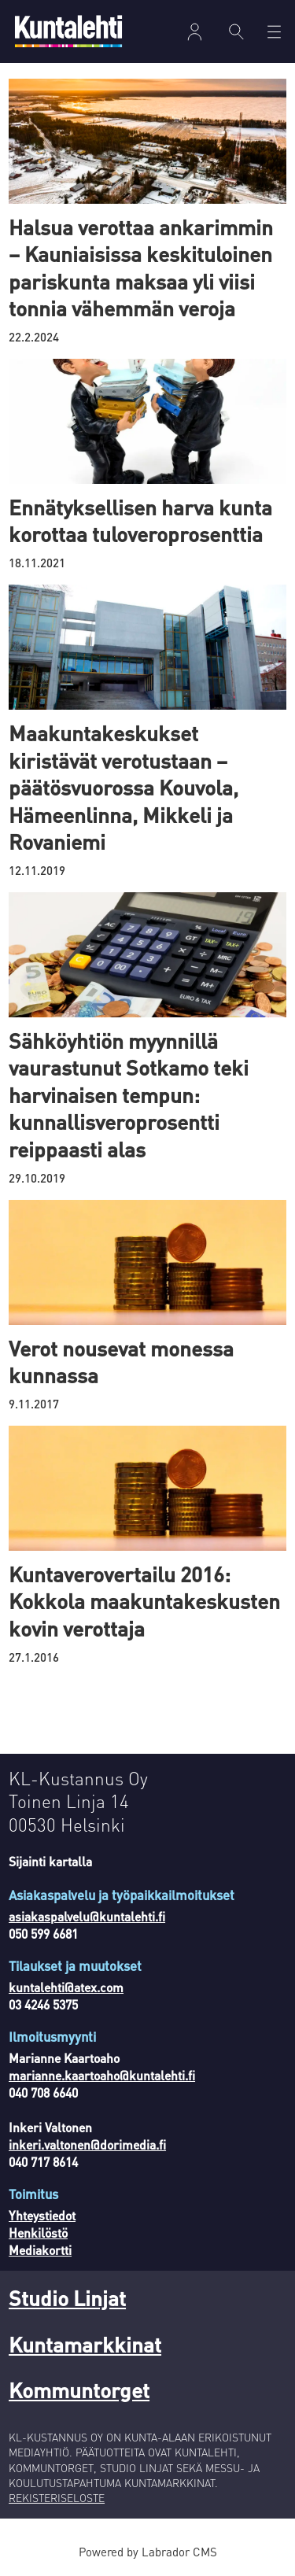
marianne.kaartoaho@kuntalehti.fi (102, 2075)
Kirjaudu (194, 32)
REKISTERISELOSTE (57, 2497)
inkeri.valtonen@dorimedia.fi (87, 2145)
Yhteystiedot (42, 2216)
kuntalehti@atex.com (66, 1987)
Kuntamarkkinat (85, 2344)
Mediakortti (40, 2250)
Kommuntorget (79, 2389)
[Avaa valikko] (274, 31)
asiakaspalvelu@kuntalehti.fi (87, 1917)
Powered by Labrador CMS (148, 2551)
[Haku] (236, 31)
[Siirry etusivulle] (68, 31)
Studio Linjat (67, 2297)
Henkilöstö (38, 2233)
